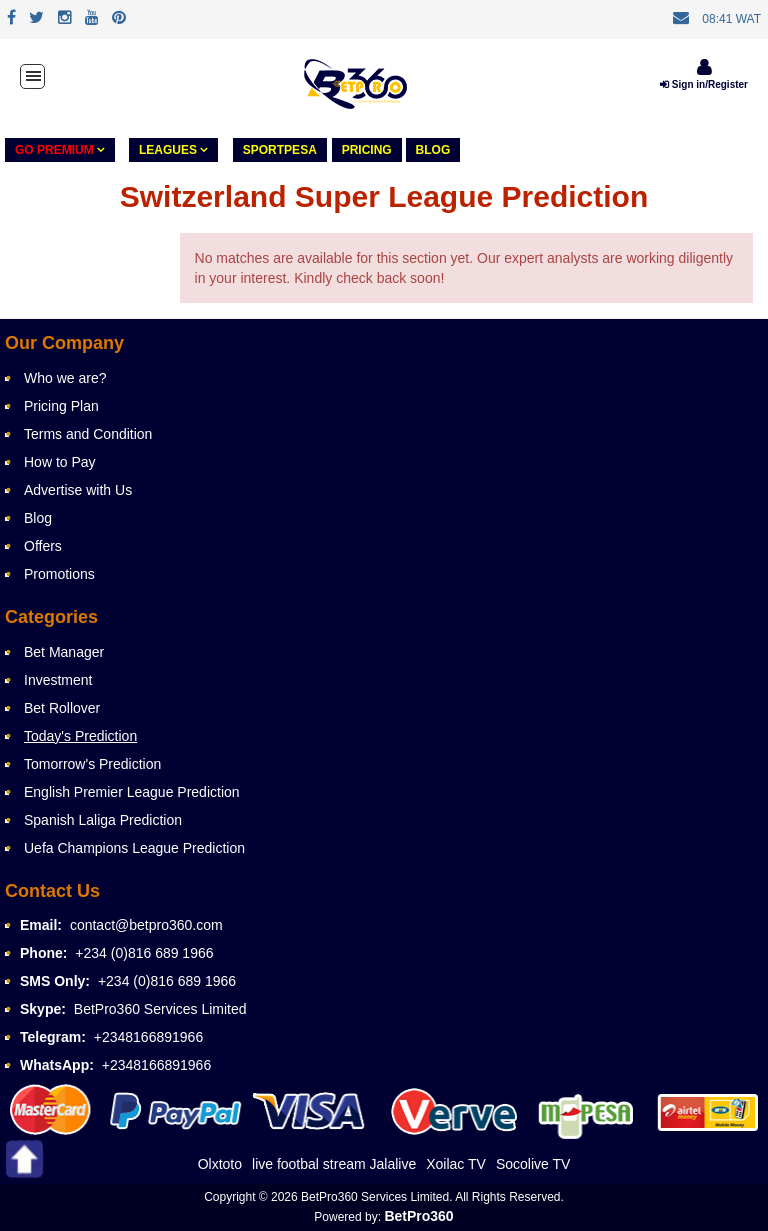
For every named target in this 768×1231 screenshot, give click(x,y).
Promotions (59, 574)
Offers (43, 546)
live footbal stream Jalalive (334, 1164)
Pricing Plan (61, 406)
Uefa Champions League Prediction (134, 848)
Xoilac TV (456, 1164)
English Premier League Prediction (132, 792)
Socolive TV (533, 1164)
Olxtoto (220, 1164)
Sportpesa (280, 150)
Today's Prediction (80, 736)
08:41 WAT (731, 19)
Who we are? (65, 378)
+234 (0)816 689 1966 (144, 953)
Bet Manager (64, 652)
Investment (58, 680)
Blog (433, 150)
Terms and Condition (88, 434)
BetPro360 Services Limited (160, 1009)
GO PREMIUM (60, 150)
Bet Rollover (62, 708)
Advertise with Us (78, 490)
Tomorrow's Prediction (92, 764)
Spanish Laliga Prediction (103, 820)
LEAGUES (173, 150)
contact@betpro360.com (146, 925)
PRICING (367, 150)
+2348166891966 (148, 1037)
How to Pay (60, 462)
